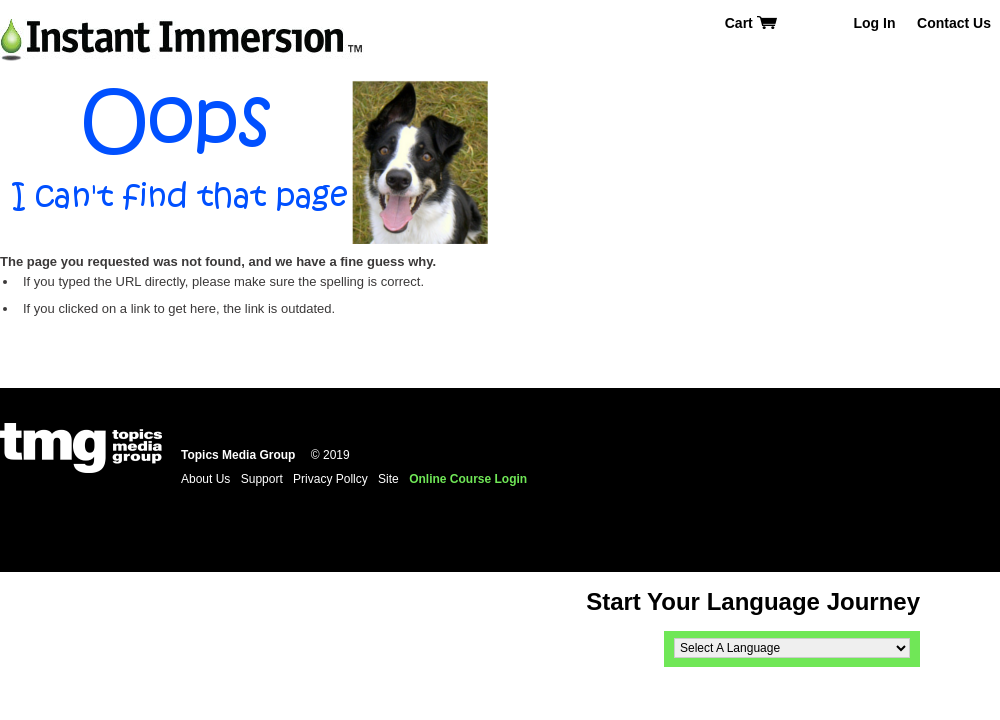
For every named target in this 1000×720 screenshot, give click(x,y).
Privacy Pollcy (330, 479)
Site (388, 479)
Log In (874, 23)
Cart (751, 23)
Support (262, 479)
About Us (205, 479)
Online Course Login (468, 479)
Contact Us (954, 23)
